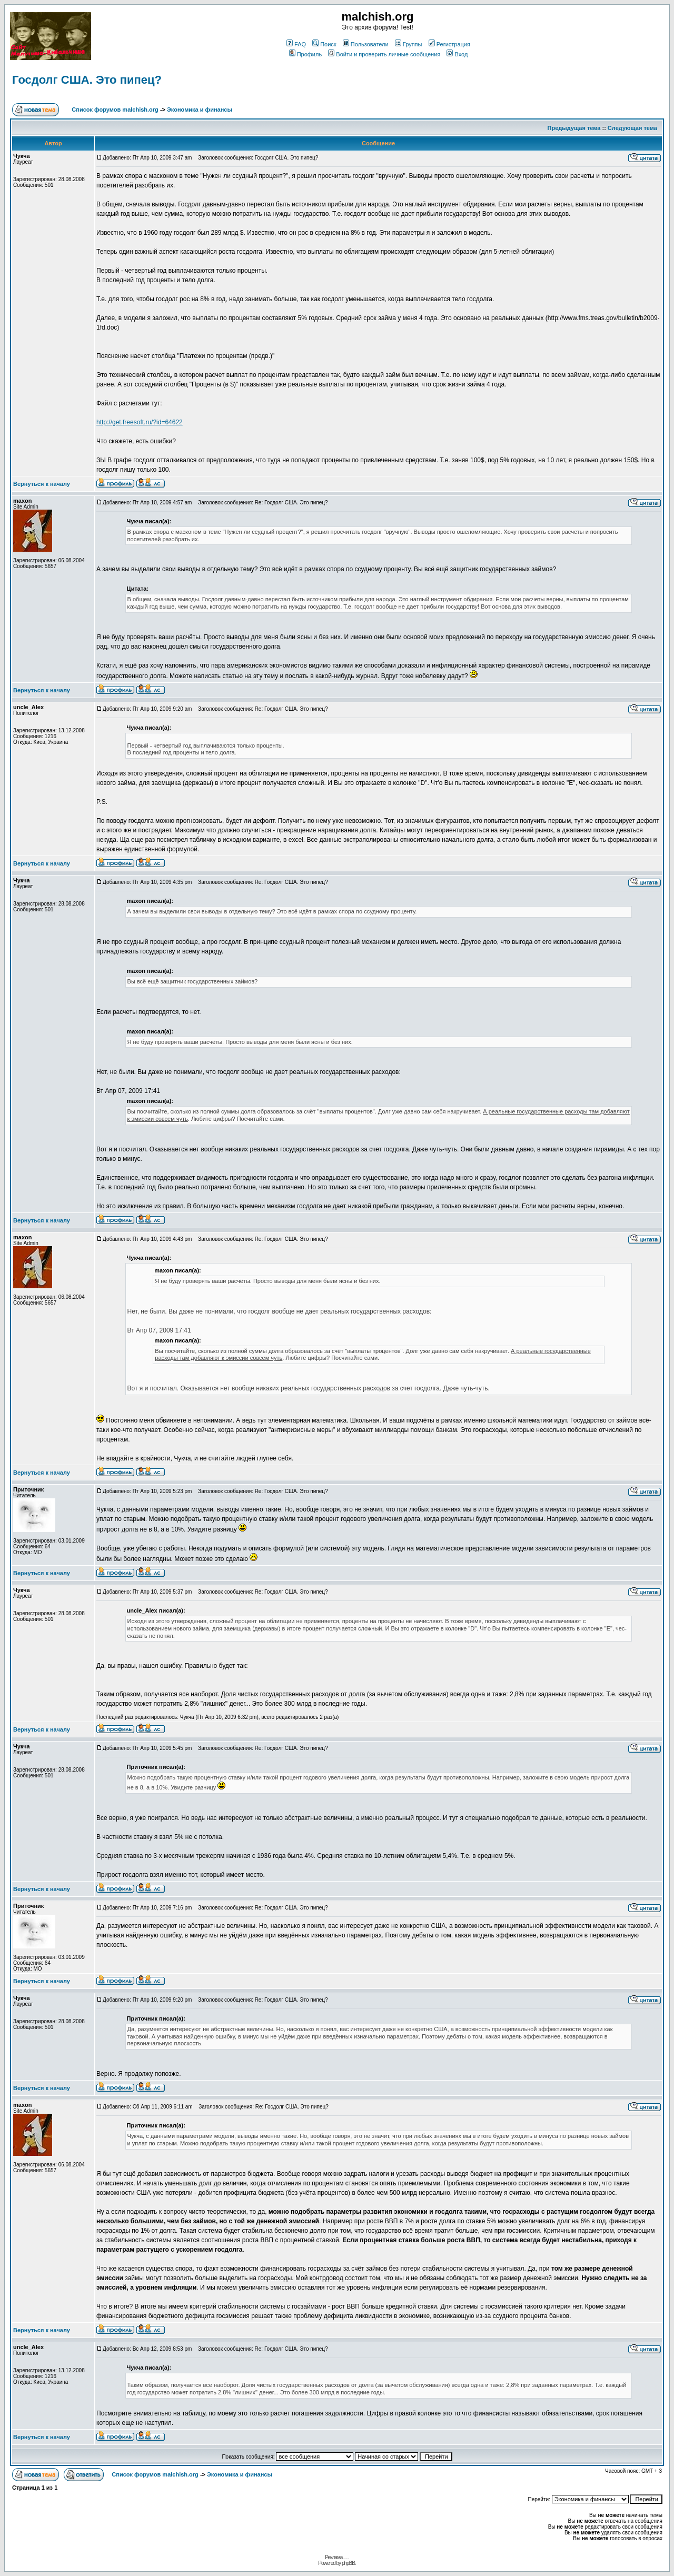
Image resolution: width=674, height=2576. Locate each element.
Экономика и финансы (199, 109)
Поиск (324, 44)
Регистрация (449, 44)
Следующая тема (632, 128)
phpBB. (349, 2563)
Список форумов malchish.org (115, 109)
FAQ (296, 44)
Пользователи (366, 44)
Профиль (305, 54)
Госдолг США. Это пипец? (87, 79)
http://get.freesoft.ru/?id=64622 (139, 422)
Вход (457, 54)
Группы (408, 44)
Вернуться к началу (41, 484)
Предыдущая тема (574, 128)
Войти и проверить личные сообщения (384, 54)
